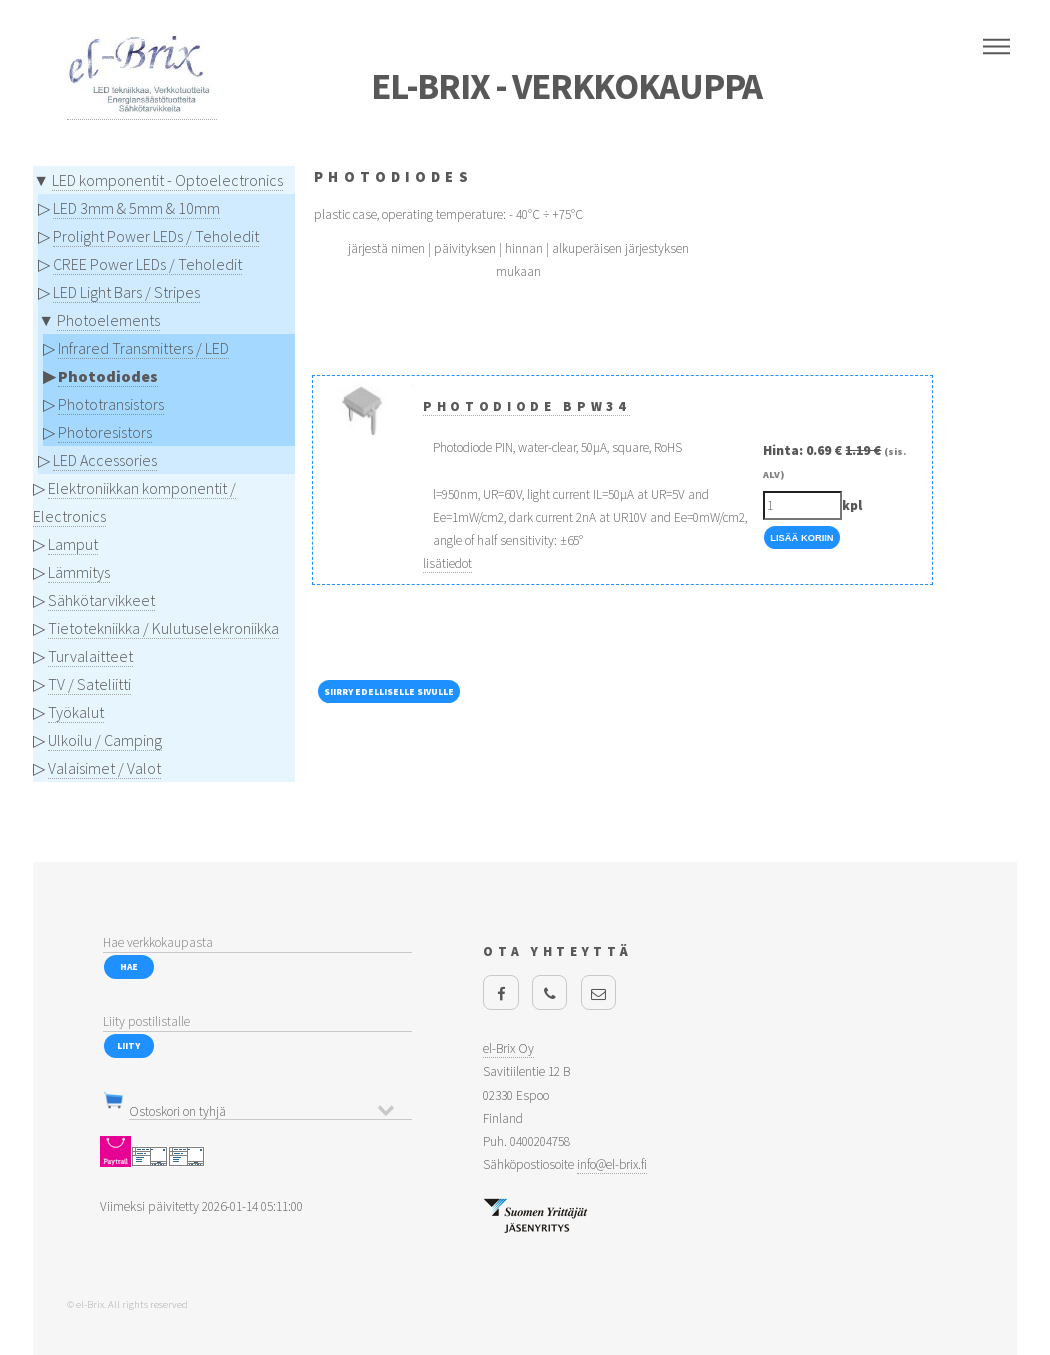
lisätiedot (447, 563)
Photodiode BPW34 (526, 406)
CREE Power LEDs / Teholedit (147, 264)
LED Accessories (105, 460)
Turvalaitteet (90, 656)
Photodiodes (108, 376)
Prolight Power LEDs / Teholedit (156, 236)
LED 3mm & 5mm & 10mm (136, 208)
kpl (852, 505)
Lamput (73, 544)
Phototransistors (111, 404)
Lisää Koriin (801, 538)
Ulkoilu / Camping (105, 740)
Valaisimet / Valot (104, 768)
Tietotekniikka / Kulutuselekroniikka (163, 628)
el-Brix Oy (508, 1048)
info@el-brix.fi (612, 1164)
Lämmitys (79, 572)
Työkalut (76, 712)
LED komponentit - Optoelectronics (167, 180)
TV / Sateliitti (89, 684)
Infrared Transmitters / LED (143, 348)
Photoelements (108, 320)
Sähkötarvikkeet (101, 600)
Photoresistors (105, 432)
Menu (996, 47)
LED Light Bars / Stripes (126, 292)
